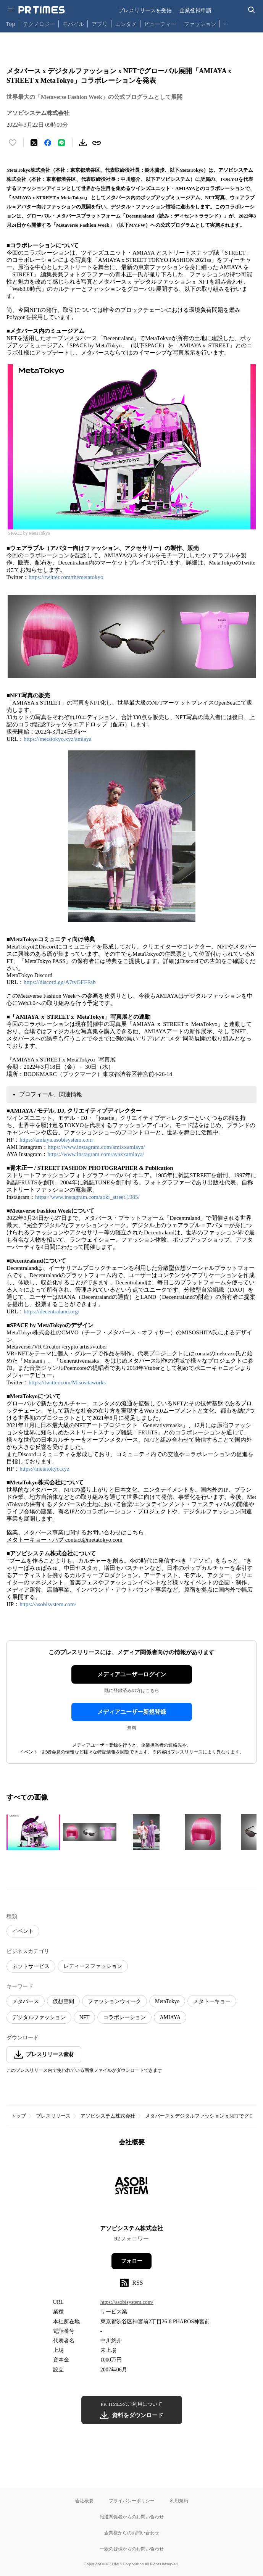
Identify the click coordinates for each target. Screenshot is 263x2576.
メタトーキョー (212, 2001)
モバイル (73, 23)
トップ (18, 2116)
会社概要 (84, 2500)
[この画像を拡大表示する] (33, 1832)
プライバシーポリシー (132, 2500)
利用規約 (179, 2500)
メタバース (25, 2001)
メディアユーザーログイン (131, 1674)
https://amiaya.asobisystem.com (56, 1140)
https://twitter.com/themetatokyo (66, 577)
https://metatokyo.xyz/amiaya (58, 739)
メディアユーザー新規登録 (131, 1712)
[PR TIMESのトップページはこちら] (41, 10)
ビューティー (160, 23)
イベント (23, 1931)
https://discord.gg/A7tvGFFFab (60, 982)
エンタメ (126, 23)
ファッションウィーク (114, 2001)
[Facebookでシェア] (48, 143)
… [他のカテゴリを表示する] (226, 22)
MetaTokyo (167, 2001)
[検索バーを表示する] (252, 10)
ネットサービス (31, 1966)
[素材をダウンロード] (83, 143)
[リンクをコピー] (96, 143)
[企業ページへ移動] (131, 2188)
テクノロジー (39, 23)
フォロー (131, 2261)
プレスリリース (53, 2116)
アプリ (100, 23)
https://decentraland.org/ (51, 1311)
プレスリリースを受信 (145, 10)
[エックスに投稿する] (34, 143)
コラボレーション (124, 2017)
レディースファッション (92, 1966)
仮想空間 (63, 2001)
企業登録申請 (195, 10)
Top (10, 23)
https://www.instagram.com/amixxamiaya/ (96, 1147)
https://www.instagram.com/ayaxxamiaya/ (95, 1154)
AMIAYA (170, 2017)
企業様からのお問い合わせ (131, 2532)
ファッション (200, 23)
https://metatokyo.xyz (44, 1469)
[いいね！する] (12, 143)
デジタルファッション (39, 2017)
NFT (84, 2017)
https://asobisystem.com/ (47, 1604)
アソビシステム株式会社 (108, 2116)
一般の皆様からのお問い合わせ (132, 2548)
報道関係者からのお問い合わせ (132, 2516)
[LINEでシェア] (61, 143)
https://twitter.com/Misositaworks (67, 1382)
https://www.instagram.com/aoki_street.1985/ (87, 1197)
